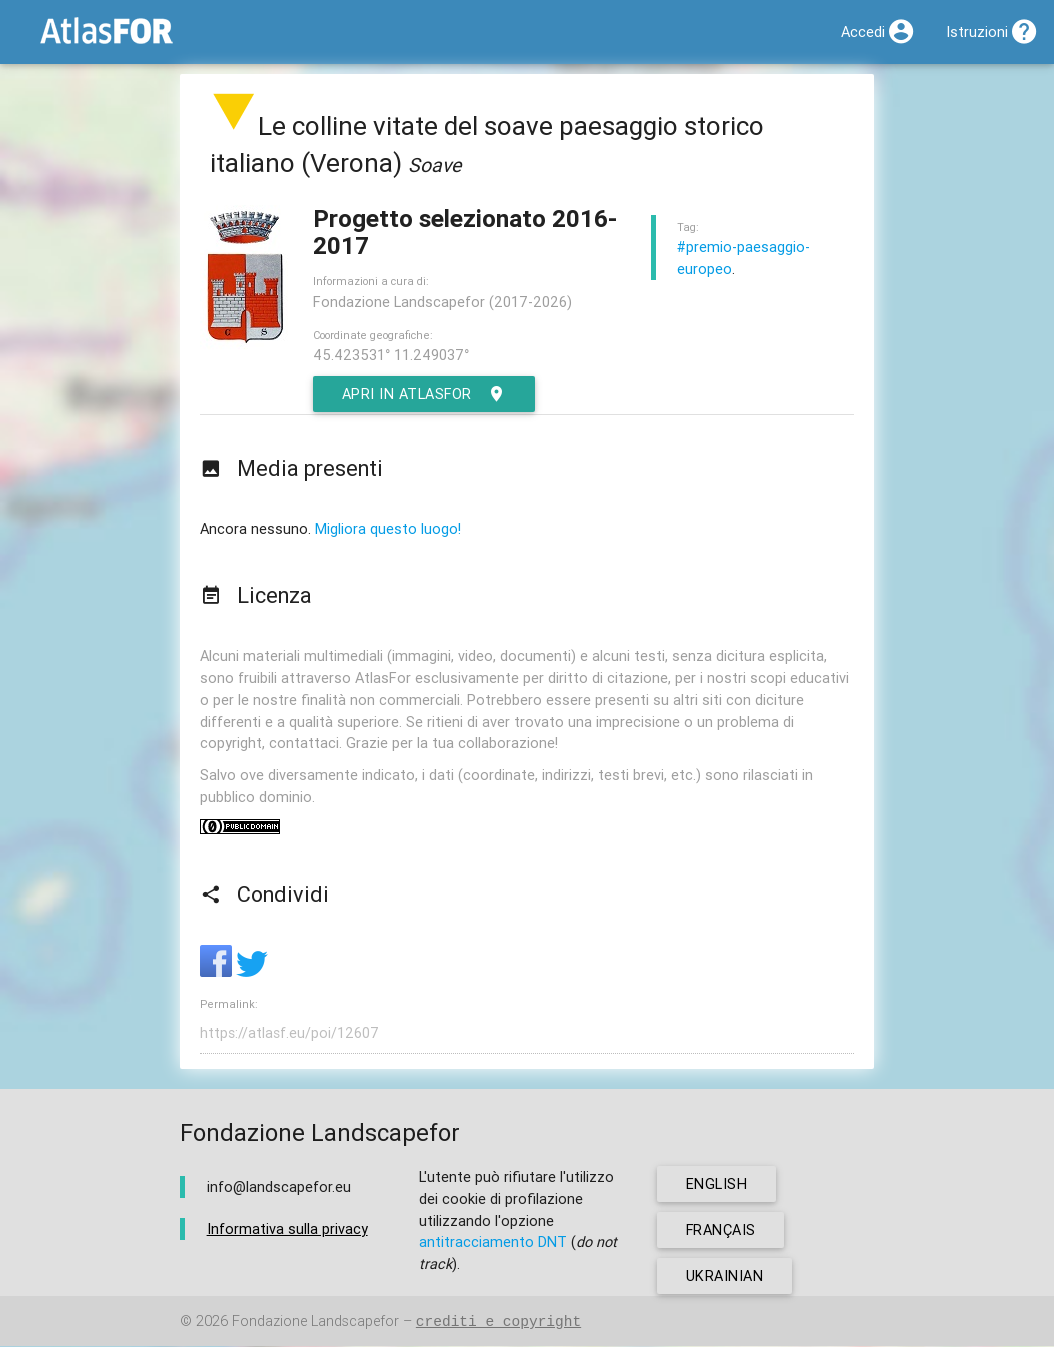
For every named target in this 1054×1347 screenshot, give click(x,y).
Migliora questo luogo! (388, 528)
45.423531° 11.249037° (391, 354)
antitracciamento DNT (493, 1242)
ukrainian (725, 1276)
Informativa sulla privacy (287, 1228)
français (721, 1230)
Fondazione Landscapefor (315, 1322)
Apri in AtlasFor (425, 394)
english (717, 1184)
